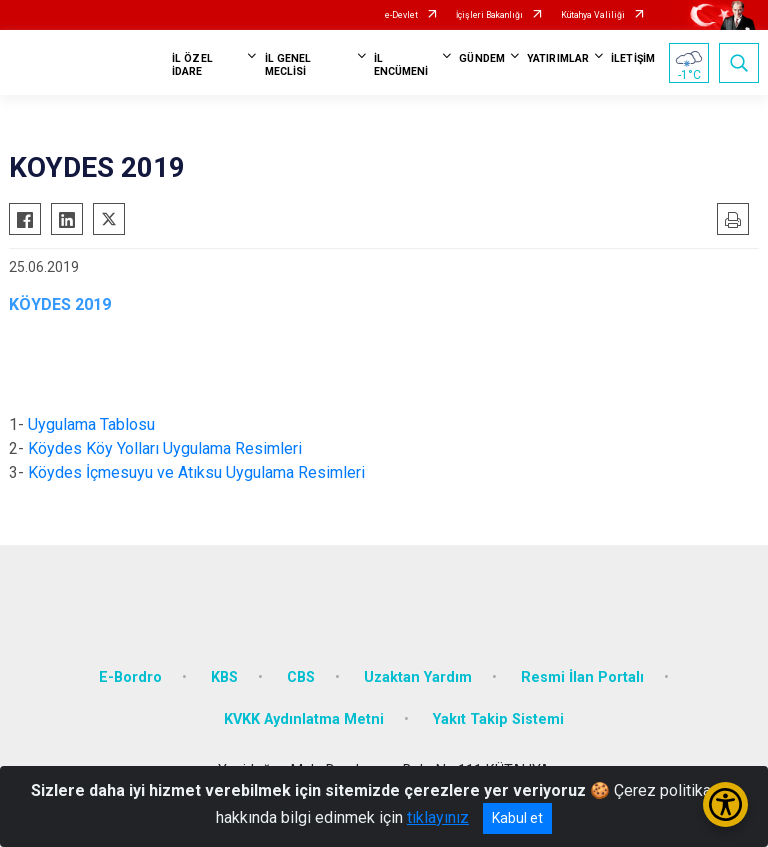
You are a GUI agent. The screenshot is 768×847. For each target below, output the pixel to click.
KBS (224, 677)
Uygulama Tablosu (91, 424)
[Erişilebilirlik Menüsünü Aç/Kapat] (725, 804)
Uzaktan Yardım (418, 677)
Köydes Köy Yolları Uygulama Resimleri (165, 448)
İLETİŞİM (633, 58)
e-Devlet (401, 15)
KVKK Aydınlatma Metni (304, 719)
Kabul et (517, 818)
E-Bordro (130, 677)
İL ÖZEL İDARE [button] (192, 65)
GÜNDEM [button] (482, 58)
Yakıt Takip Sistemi (498, 719)
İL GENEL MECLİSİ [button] (288, 65)
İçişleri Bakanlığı (489, 15)
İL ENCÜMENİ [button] (401, 65)
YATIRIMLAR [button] (558, 58)
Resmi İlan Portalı (582, 677)
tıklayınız (438, 817)
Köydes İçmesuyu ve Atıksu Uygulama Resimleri (196, 472)
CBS (301, 677)
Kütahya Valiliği (593, 15)
